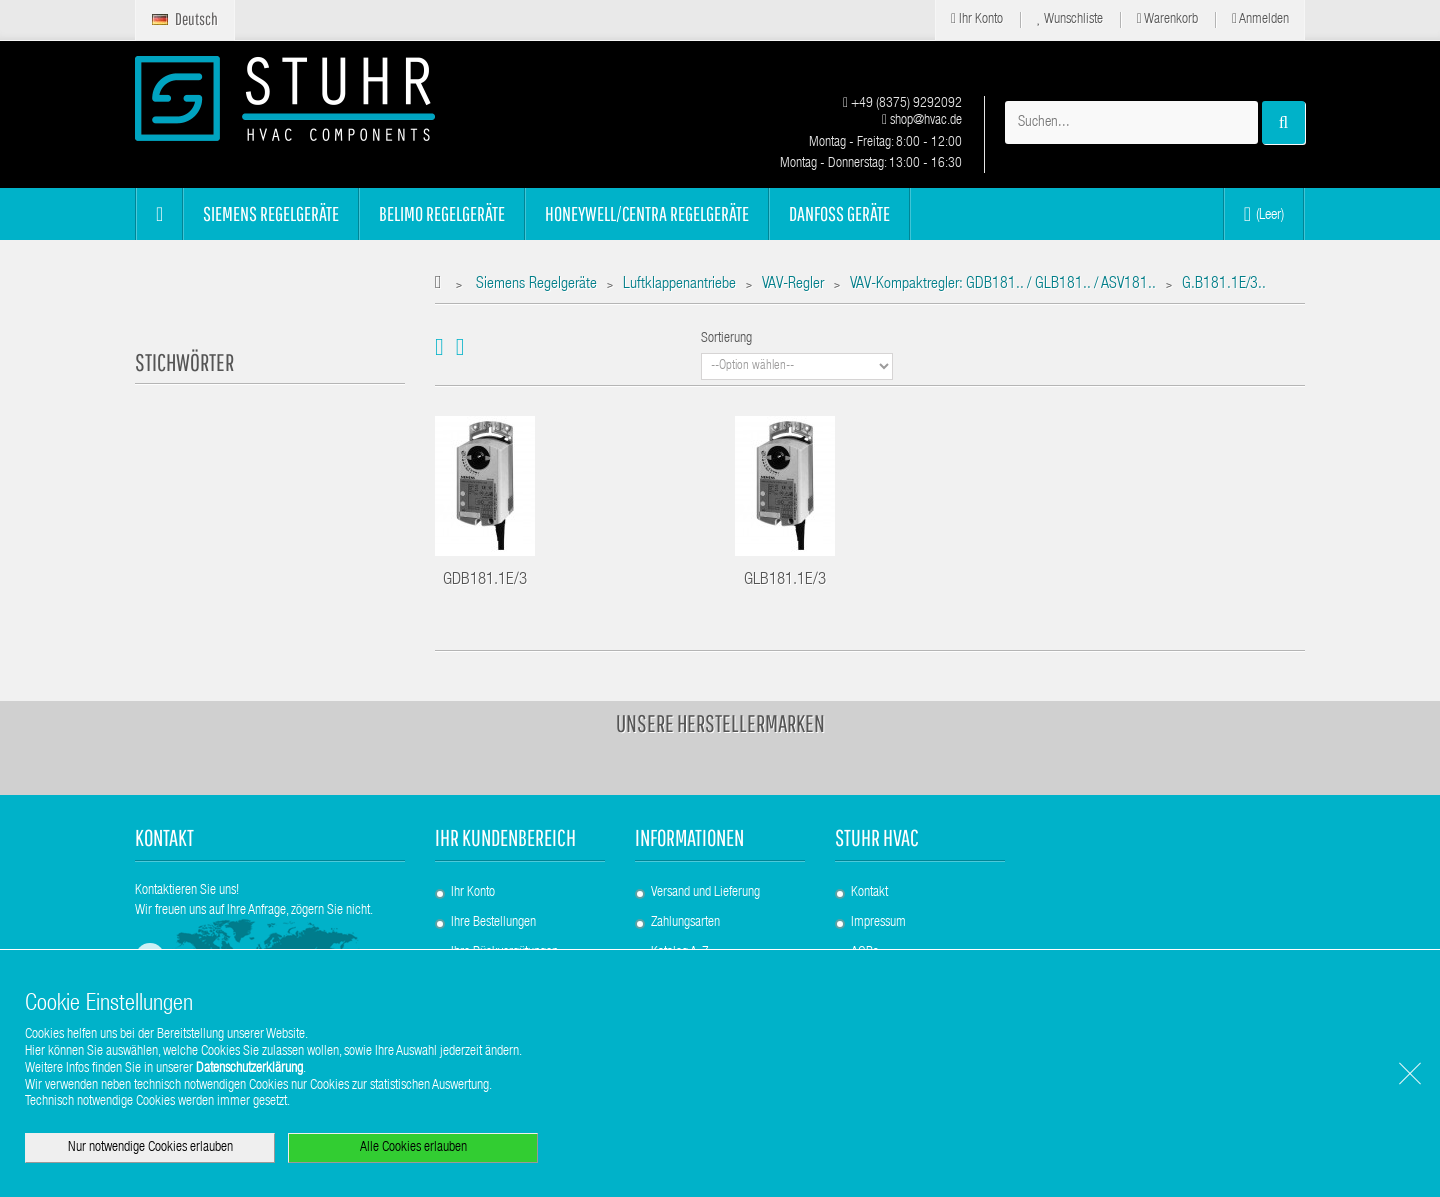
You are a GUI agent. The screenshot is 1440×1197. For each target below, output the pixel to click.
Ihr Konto (977, 19)
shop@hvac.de (922, 121)
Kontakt (869, 893)
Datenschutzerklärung (249, 1069)
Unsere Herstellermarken (720, 723)
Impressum (878, 923)
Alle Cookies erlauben (413, 1148)
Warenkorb (1167, 19)
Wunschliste (1070, 19)
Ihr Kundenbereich (505, 837)
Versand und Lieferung (705, 893)
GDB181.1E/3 (485, 580)
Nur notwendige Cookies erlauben (150, 1148)
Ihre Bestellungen (493, 923)
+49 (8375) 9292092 (902, 104)
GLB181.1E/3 (785, 580)
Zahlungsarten (685, 923)
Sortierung (726, 339)
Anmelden (1260, 19)
